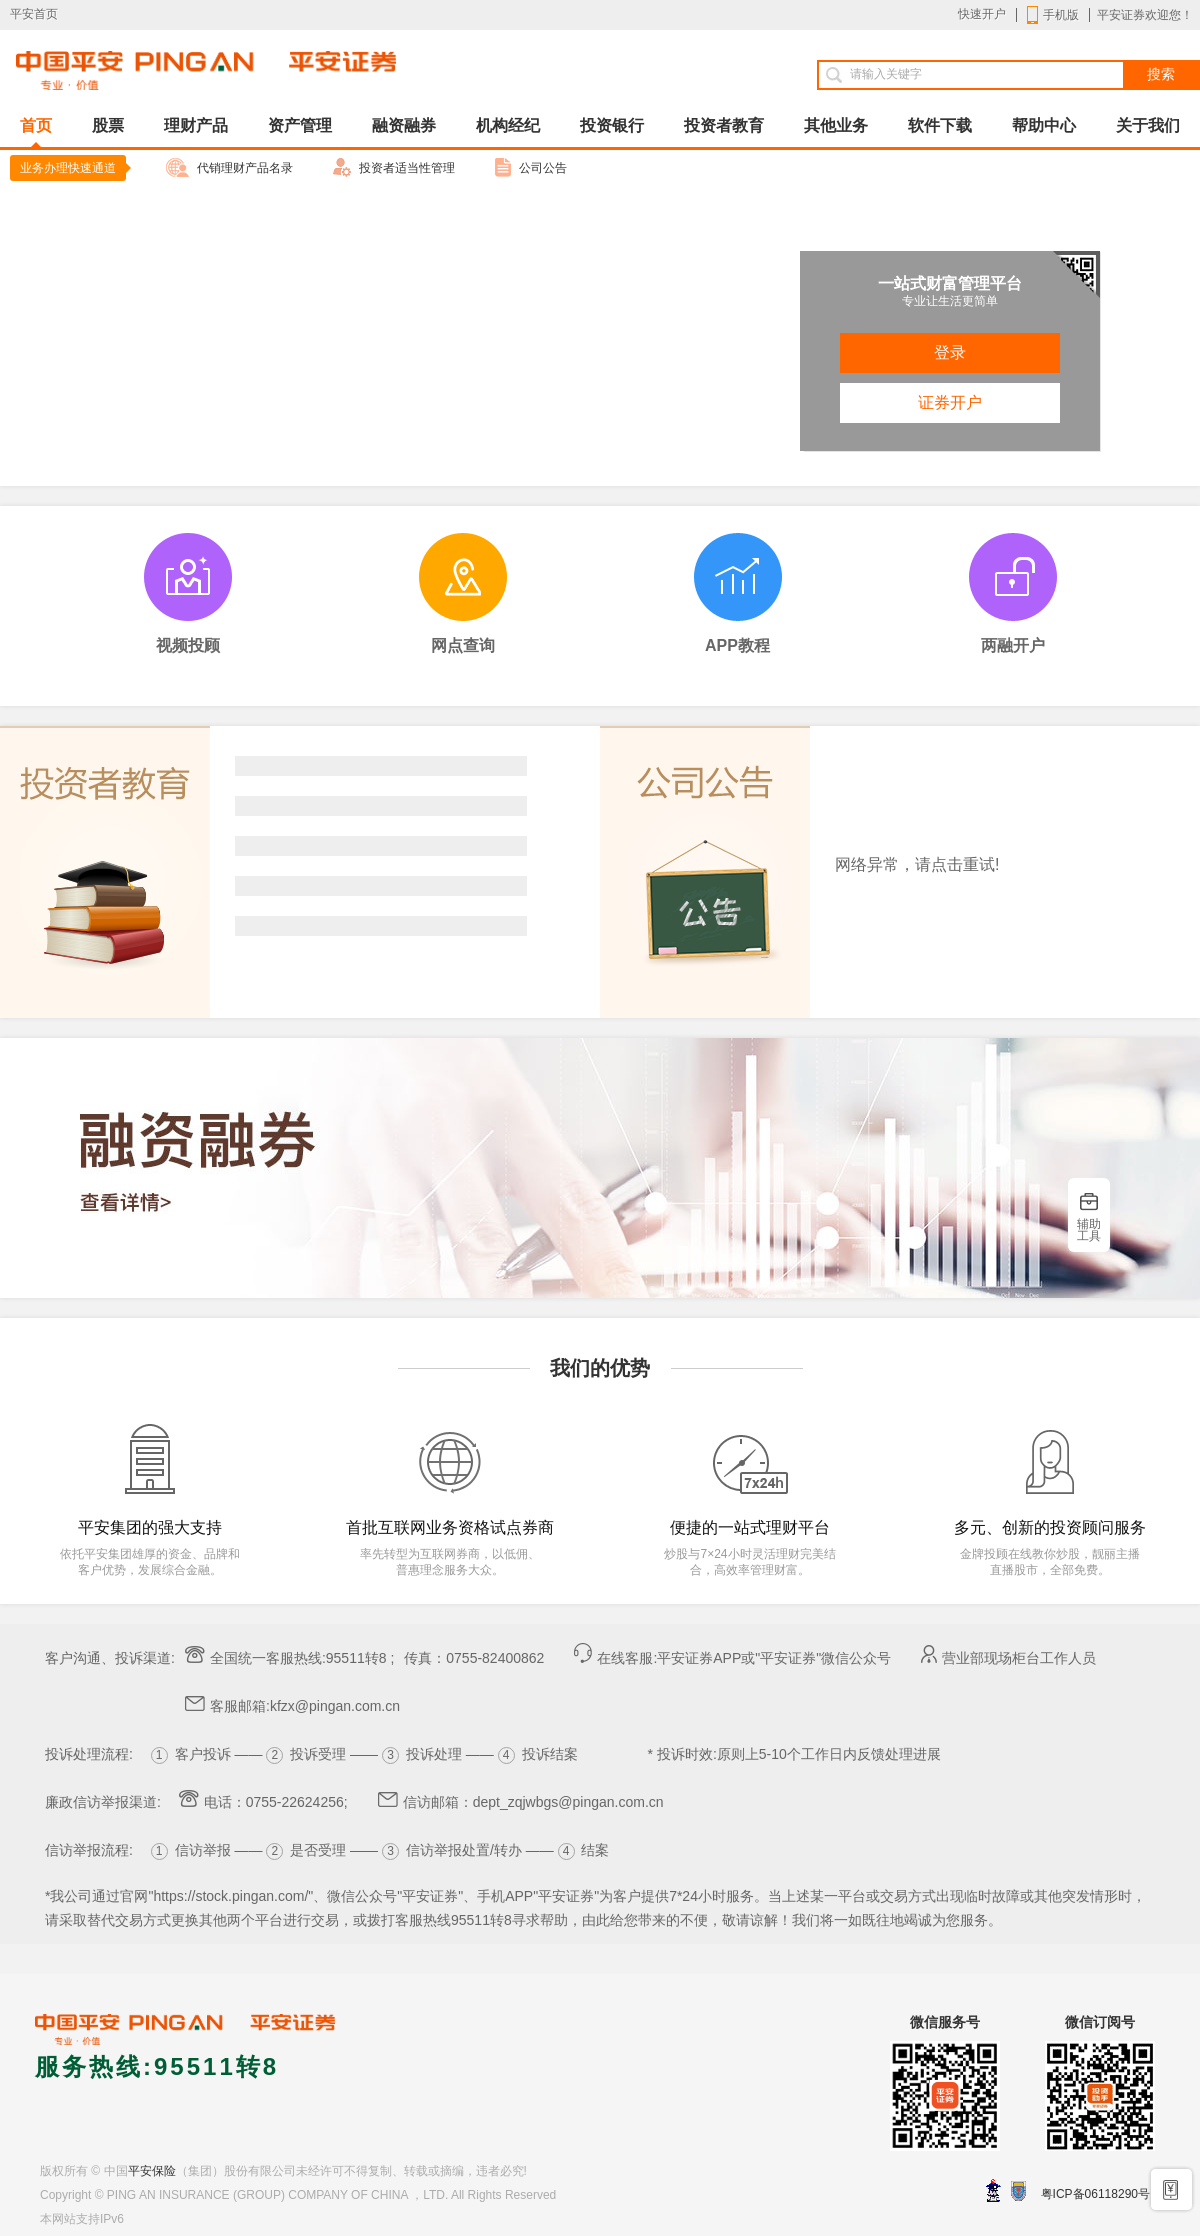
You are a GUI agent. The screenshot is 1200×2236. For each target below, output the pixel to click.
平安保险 (152, 2171)
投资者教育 (724, 125)
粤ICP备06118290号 (1095, 2194)
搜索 (1161, 74)
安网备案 (1018, 2191)
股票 (108, 125)
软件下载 (940, 125)
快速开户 (982, 14)
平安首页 (34, 14)
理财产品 (196, 125)
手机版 (1053, 15)
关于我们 (1148, 125)
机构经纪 (508, 125)
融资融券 (404, 125)
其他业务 (836, 125)
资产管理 (300, 125)
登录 (950, 352)
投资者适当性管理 (394, 167)
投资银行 (612, 125)
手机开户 (1172, 2188)
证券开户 (950, 402)
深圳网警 (993, 2190)
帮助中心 (1044, 125)
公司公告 (531, 167)
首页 (36, 132)
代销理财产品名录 (229, 167)
